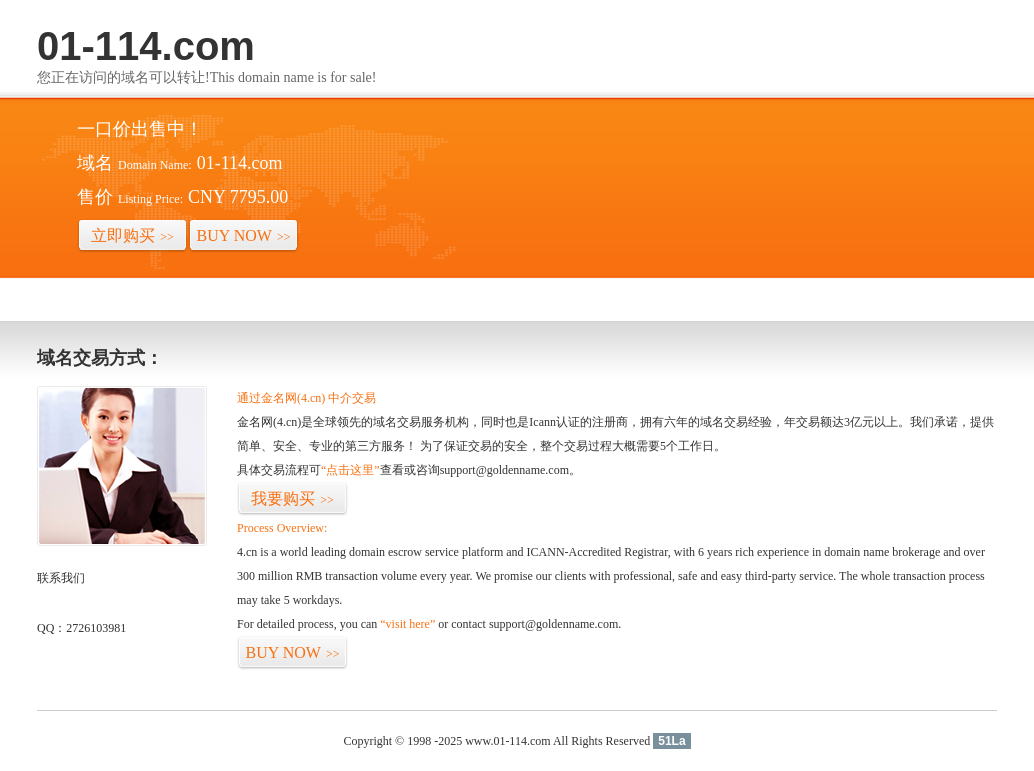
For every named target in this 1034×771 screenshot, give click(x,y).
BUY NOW (244, 235)
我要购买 (292, 498)
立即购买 (132, 235)
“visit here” (407, 624)
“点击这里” (350, 470)
